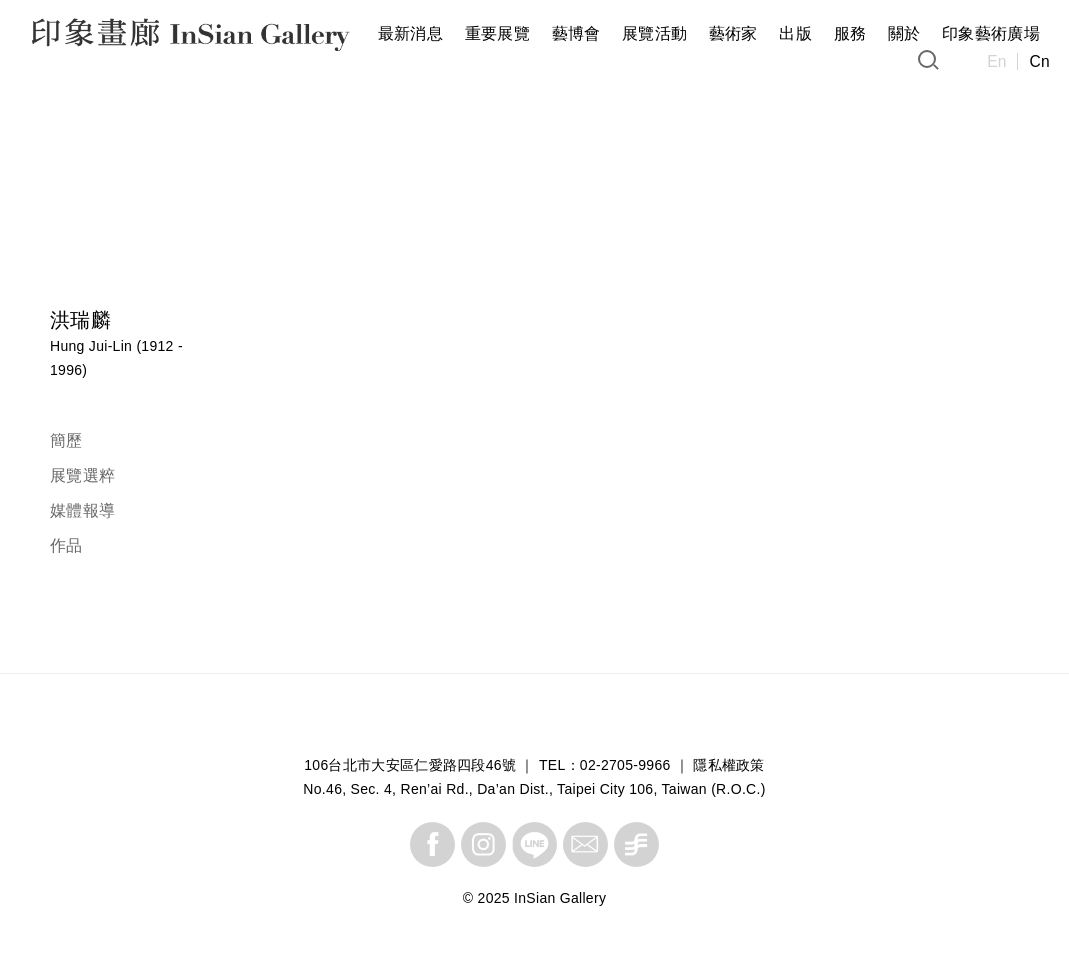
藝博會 (576, 33)
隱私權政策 (729, 765)
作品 (66, 545)
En (997, 61)
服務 (850, 33)
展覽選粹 (82, 475)
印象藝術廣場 (991, 33)
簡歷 (66, 440)
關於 (904, 33)
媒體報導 (82, 510)
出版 (795, 33)
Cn (1039, 61)
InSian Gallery (107, 37)
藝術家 (733, 33)
